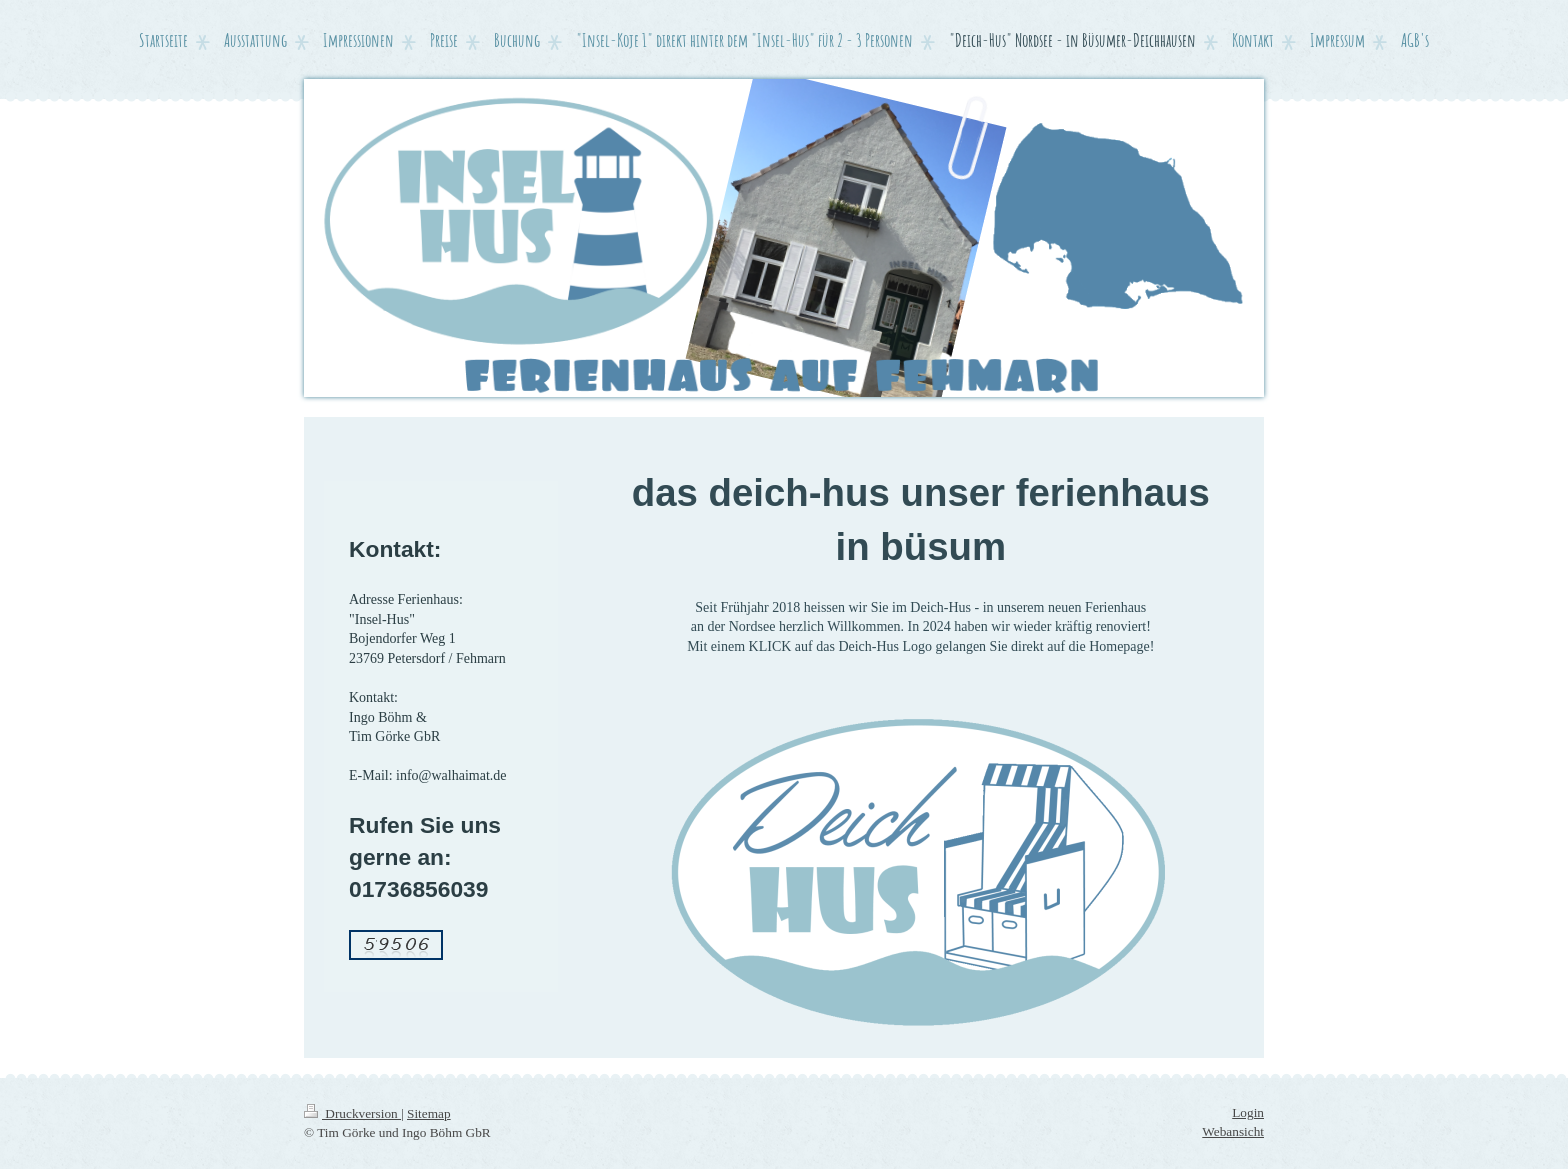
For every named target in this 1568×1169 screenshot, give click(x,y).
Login (1248, 1112)
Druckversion (352, 1113)
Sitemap (429, 1113)
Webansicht (1233, 1131)
